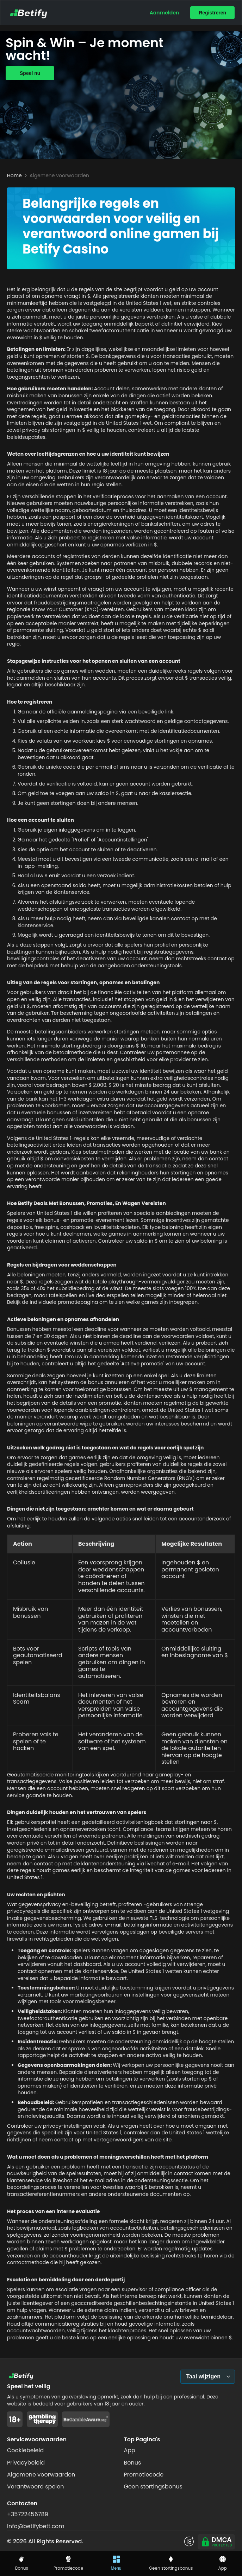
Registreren (212, 12)
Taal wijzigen (203, 2376)
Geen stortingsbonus (153, 2486)
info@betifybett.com (35, 2526)
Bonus (132, 2463)
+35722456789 (27, 2514)
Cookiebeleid (25, 2450)
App (129, 2450)
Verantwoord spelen (35, 2486)
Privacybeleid (26, 2463)
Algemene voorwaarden (41, 2475)
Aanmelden (164, 12)
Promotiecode (144, 2475)
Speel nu (30, 73)
